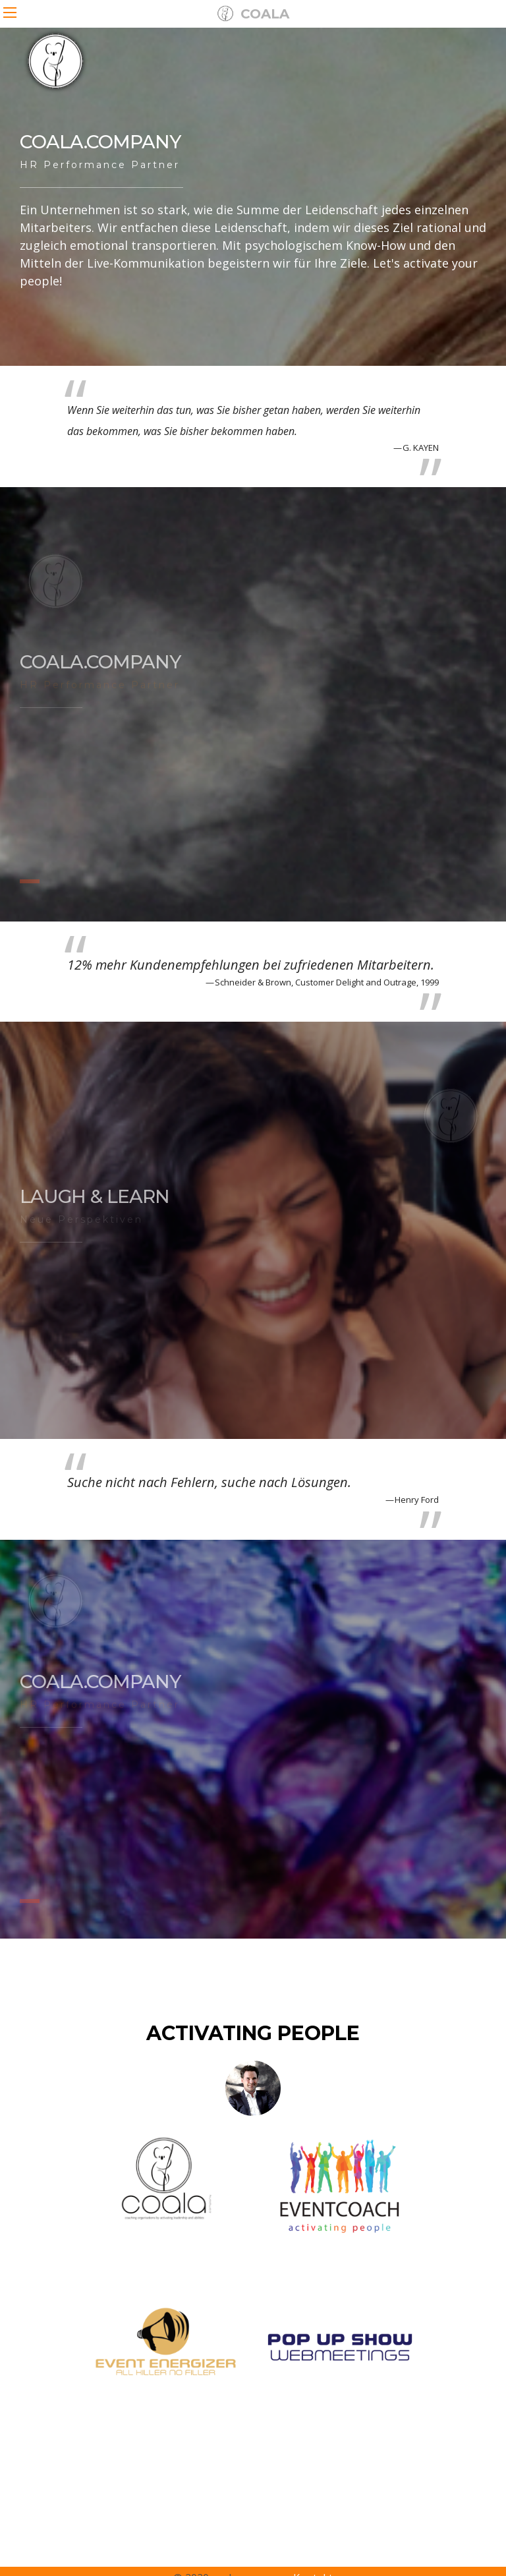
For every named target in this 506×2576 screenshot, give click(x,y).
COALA (253, 14)
